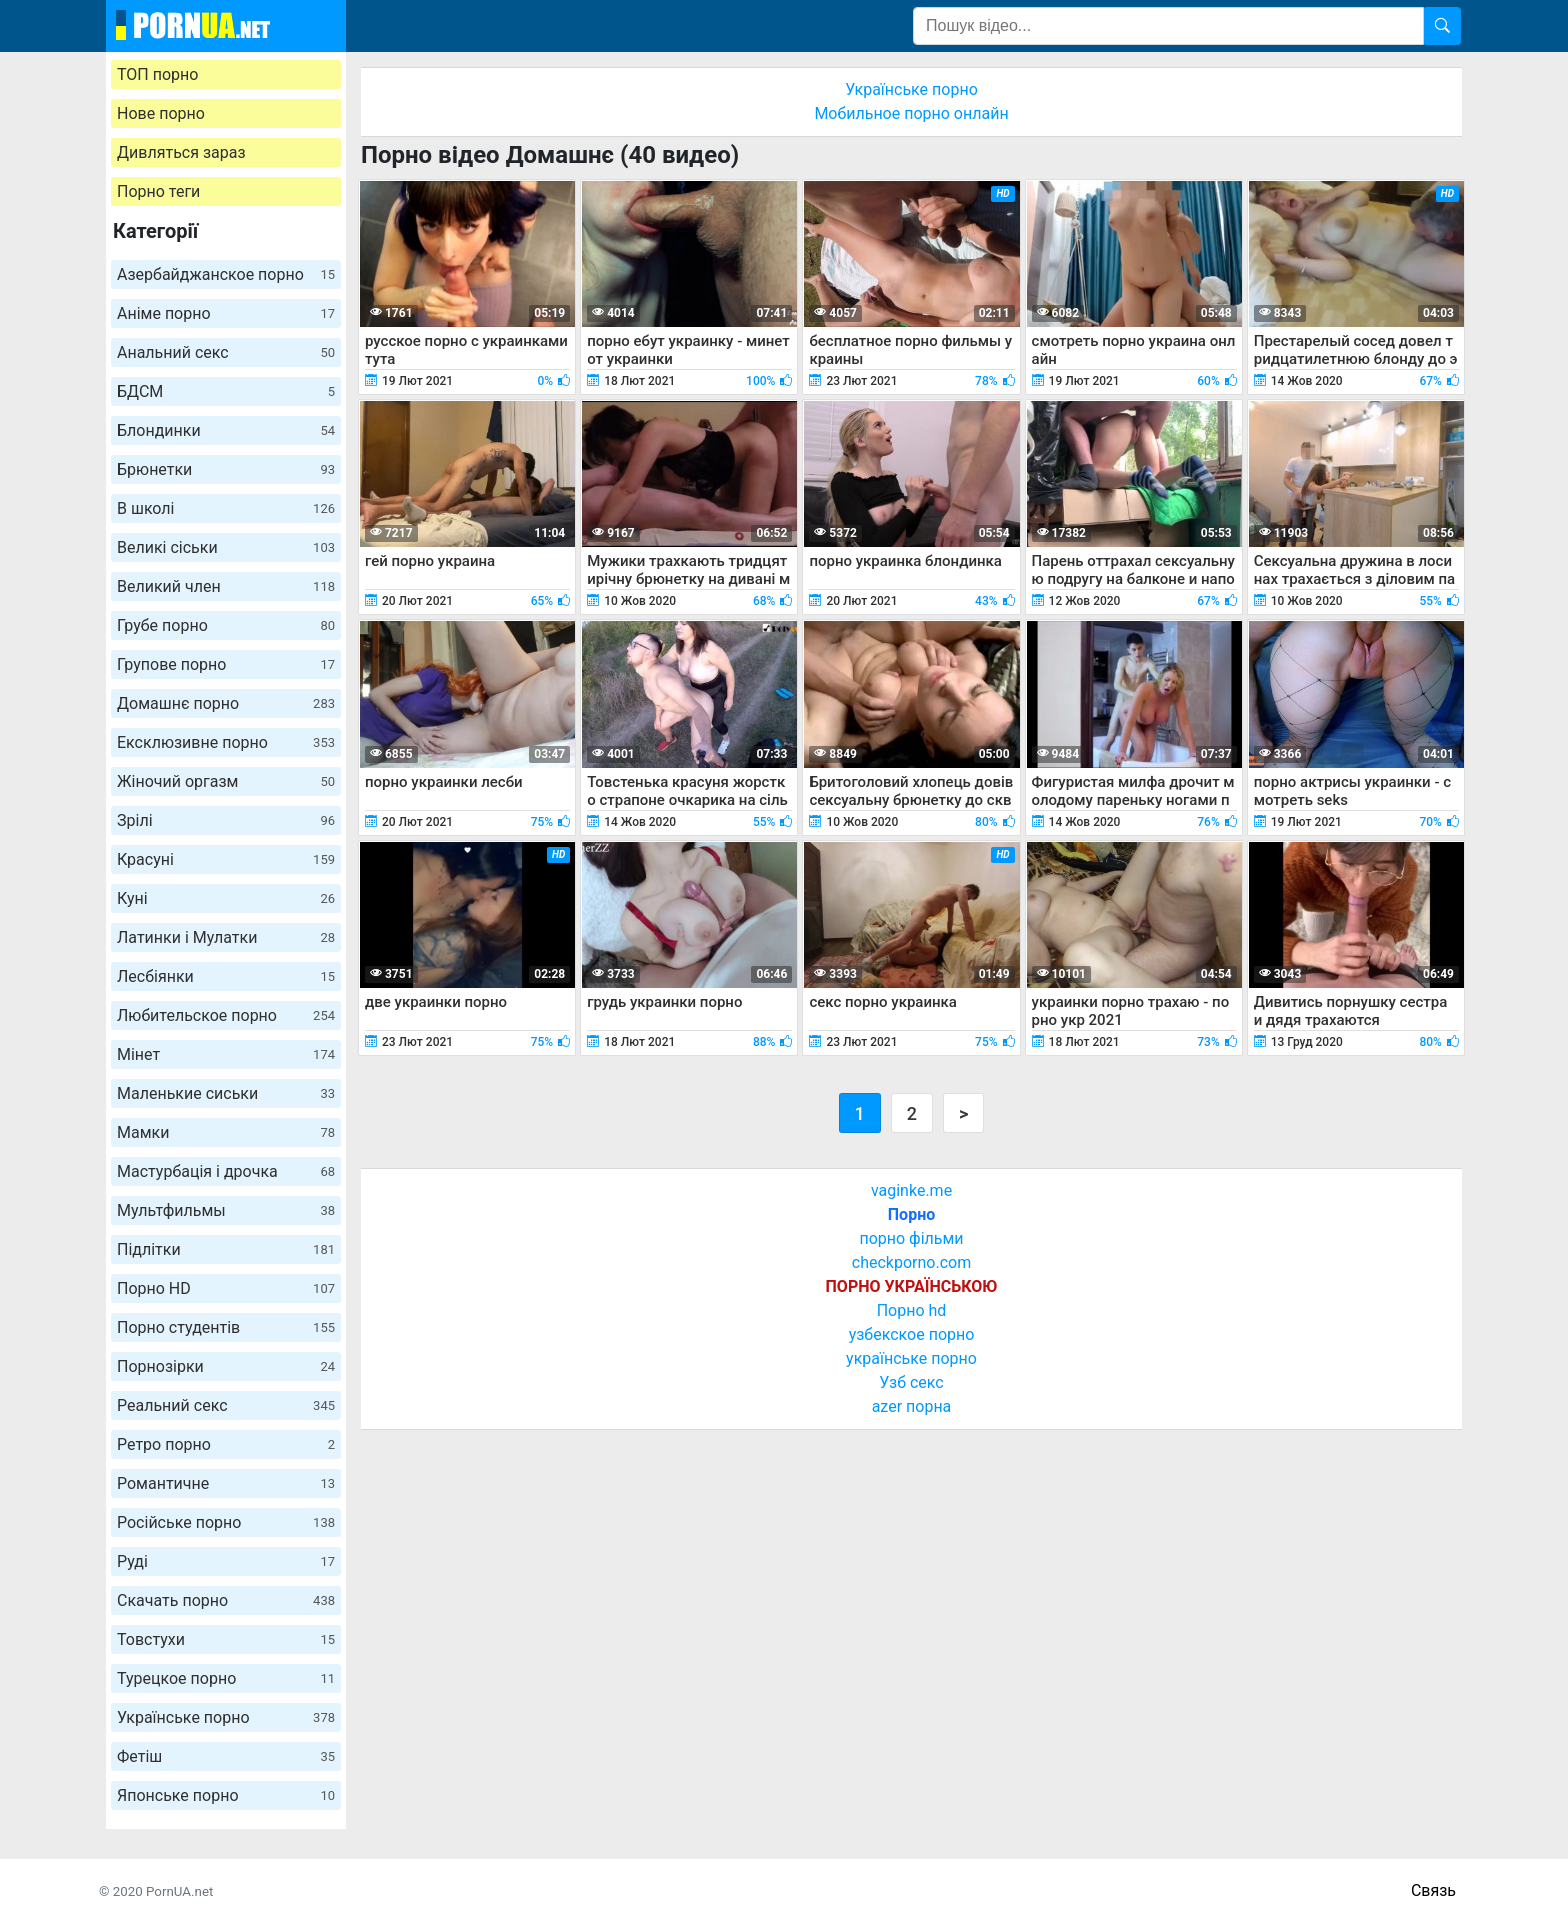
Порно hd (912, 1310)
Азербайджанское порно (226, 274)
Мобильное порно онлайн (911, 113)
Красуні (226, 859)
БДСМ (226, 391)
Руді (226, 1561)
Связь (1433, 1890)
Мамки (226, 1132)
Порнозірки (226, 1366)
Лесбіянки (226, 976)
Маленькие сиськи (226, 1093)
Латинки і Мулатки (226, 937)
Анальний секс (226, 352)
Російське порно (226, 1522)
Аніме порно (226, 313)
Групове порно (226, 664)
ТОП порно (157, 74)
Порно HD (226, 1288)
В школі (226, 508)
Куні (226, 898)
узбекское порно (912, 1334)
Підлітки (226, 1249)
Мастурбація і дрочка (226, 1171)
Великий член (226, 586)
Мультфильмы (226, 1210)
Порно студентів (226, 1327)
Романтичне (226, 1483)
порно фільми (911, 1238)
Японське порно (226, 1795)
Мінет (226, 1054)
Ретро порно (226, 1444)
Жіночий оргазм (226, 781)
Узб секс (911, 1382)
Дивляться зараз (181, 152)
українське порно (911, 1358)
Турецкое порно (226, 1678)
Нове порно (161, 113)
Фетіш (226, 1756)
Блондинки (226, 430)
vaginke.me (911, 1190)
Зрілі (226, 820)
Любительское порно (226, 1015)
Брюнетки (226, 469)
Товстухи (226, 1639)
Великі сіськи (226, 547)
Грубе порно (226, 625)
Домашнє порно (226, 703)
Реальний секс (226, 1405)
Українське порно (226, 1717)
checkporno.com (911, 1262)
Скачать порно (226, 1600)
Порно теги (158, 191)
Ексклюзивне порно (226, 742)
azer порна (912, 1406)
